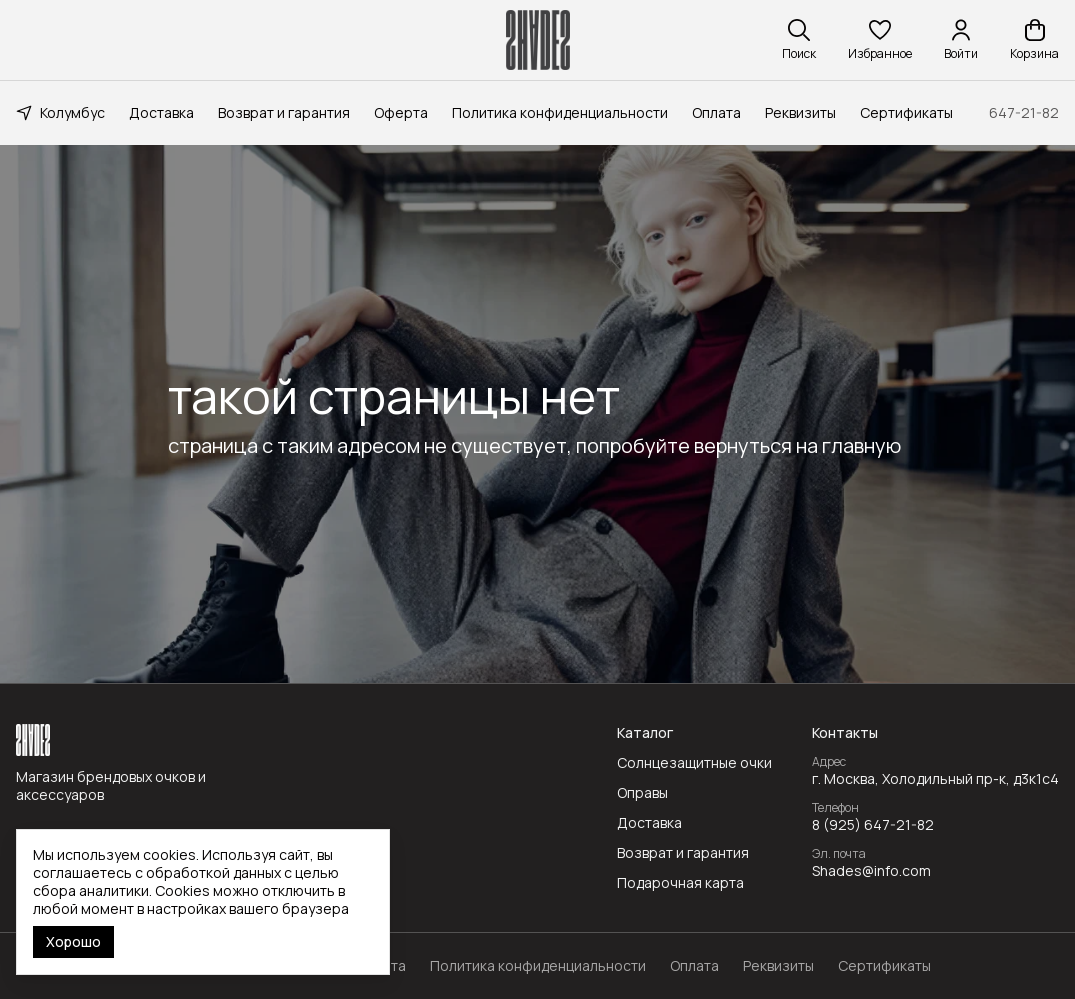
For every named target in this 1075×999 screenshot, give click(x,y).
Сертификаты (906, 112)
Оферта (401, 112)
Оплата (716, 112)
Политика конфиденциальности (560, 112)
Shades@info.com (871, 871)
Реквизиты (800, 112)
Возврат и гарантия (284, 112)
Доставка (161, 112)
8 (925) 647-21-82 (873, 825)
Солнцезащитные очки (694, 763)
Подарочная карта (680, 883)
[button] (880, 40)
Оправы (642, 793)
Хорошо (73, 941)
